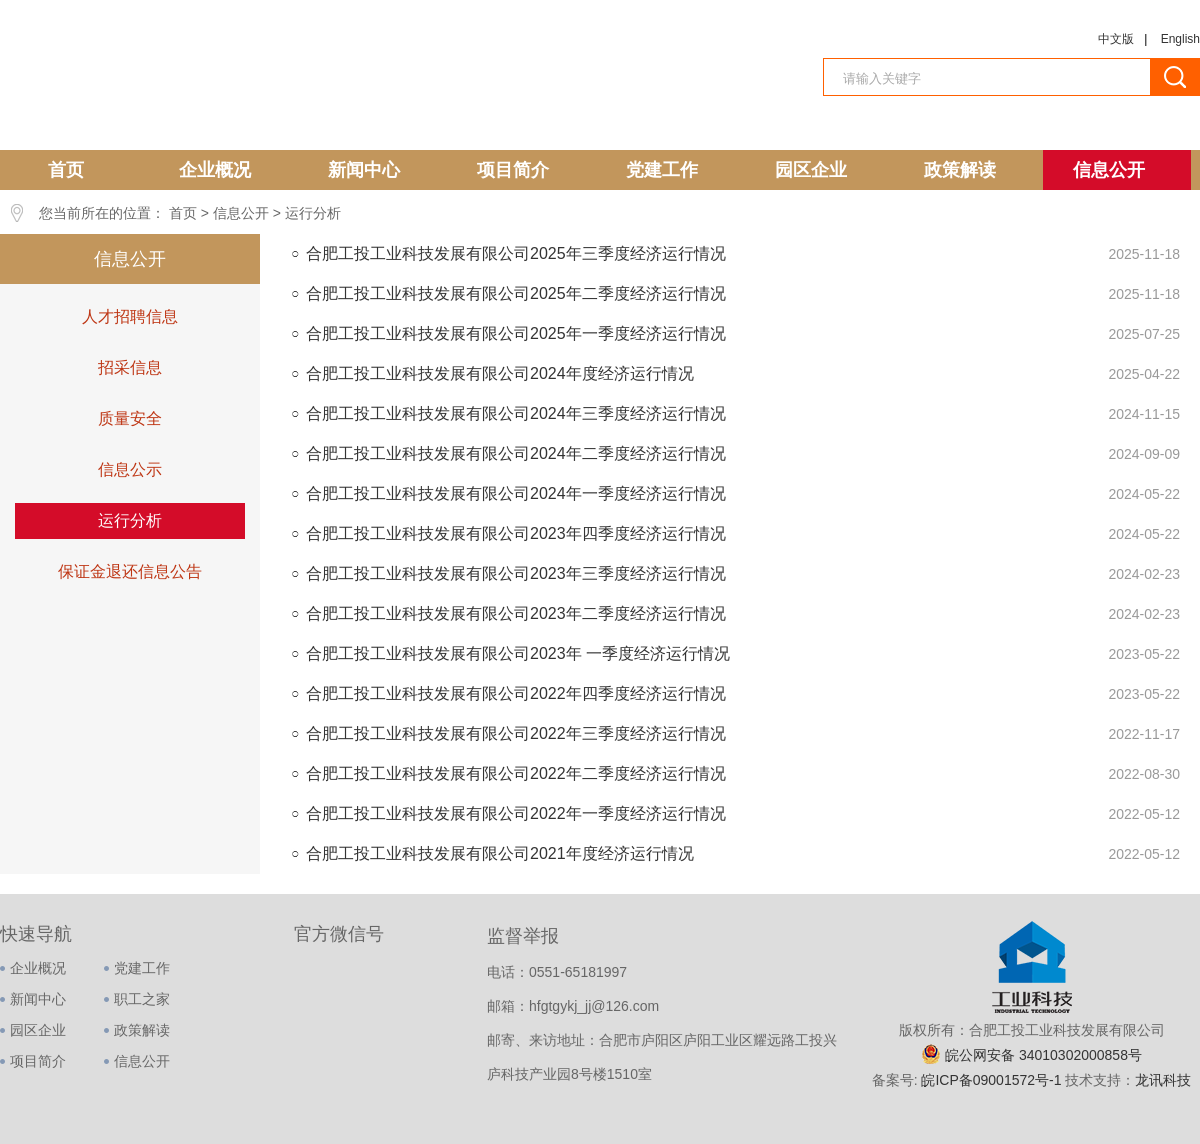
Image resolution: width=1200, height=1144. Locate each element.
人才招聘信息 (130, 316)
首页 (66, 170)
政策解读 (960, 170)
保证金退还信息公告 (130, 571)
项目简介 (513, 170)
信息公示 (130, 469)
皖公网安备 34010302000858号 (1043, 1055)
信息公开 (1109, 170)
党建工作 (662, 170)
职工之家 (142, 999)
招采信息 (130, 367)
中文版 (1116, 39)
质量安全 (130, 418)
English (1180, 39)
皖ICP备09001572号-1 (993, 1080)
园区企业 (811, 170)
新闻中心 (364, 170)
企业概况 (215, 170)
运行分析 (313, 213)
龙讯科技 (1163, 1080)
